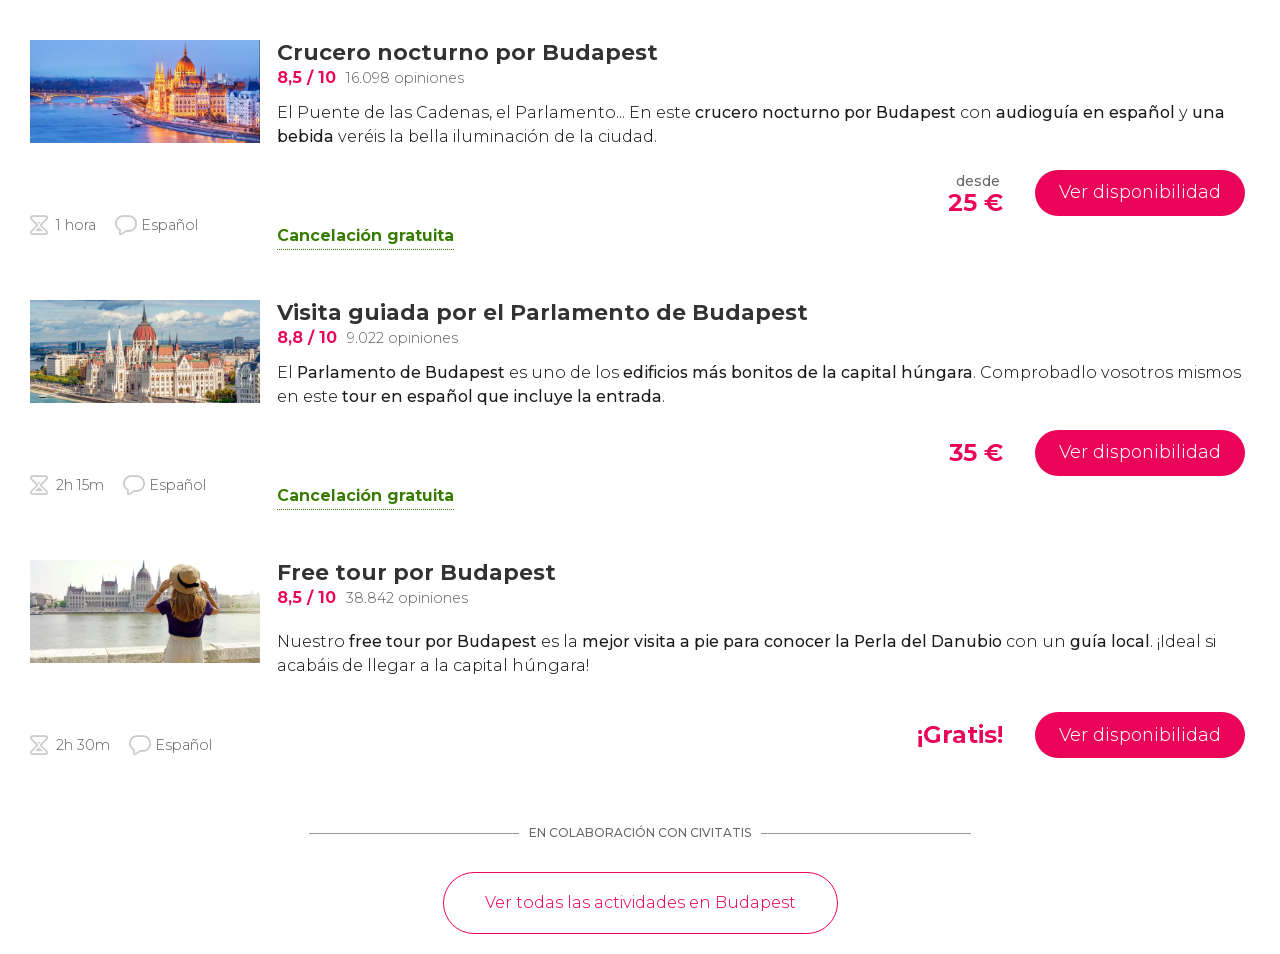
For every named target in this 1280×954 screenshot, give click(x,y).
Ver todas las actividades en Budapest (640, 902)
